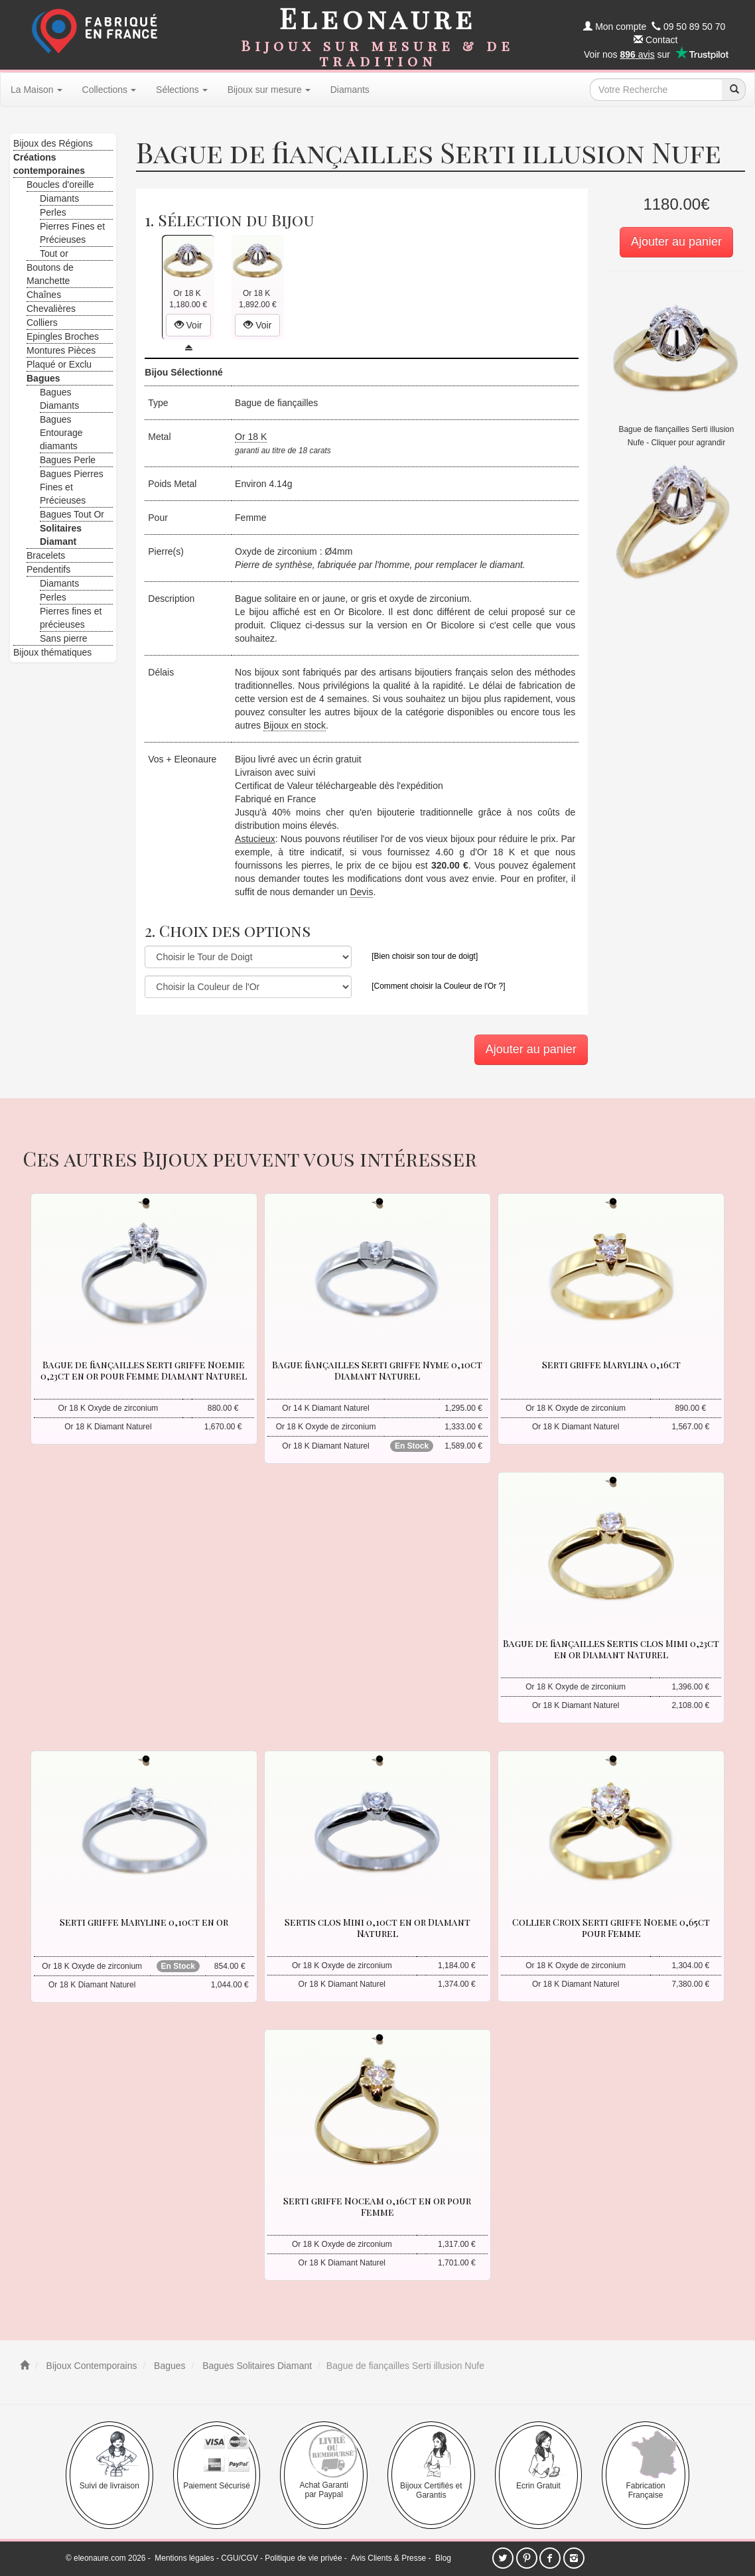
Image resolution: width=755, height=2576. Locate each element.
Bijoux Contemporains (90, 2365)
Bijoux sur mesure (269, 89)
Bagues (168, 2365)
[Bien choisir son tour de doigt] (425, 956)
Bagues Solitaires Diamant (256, 2365)
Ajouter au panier (676, 241)
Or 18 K (251, 436)
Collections (109, 89)
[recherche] (734, 89)
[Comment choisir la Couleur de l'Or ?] (438, 986)
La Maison (36, 89)
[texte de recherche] (656, 89)
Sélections (182, 89)
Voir (188, 325)
